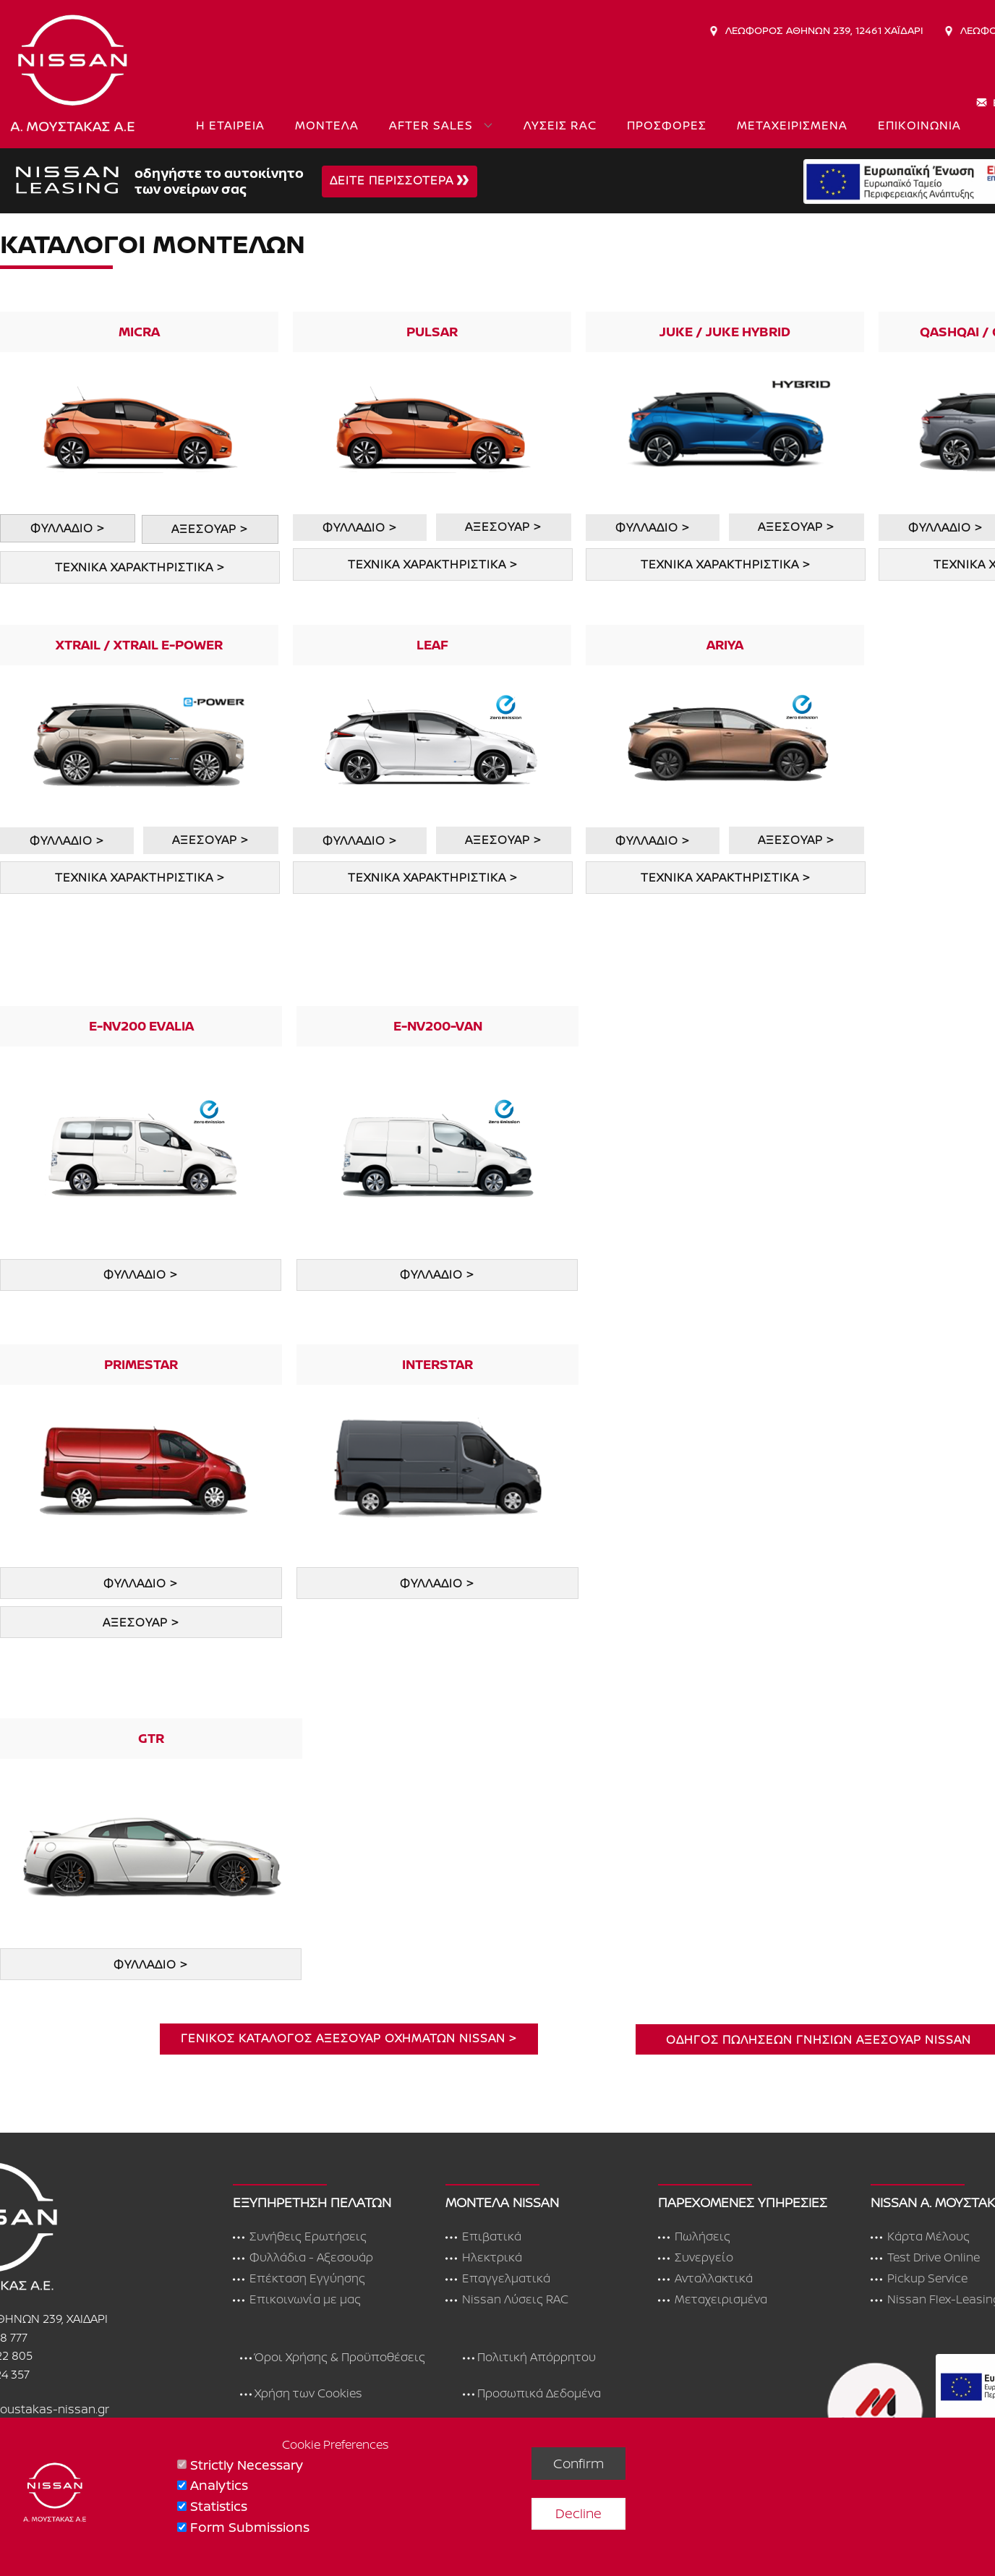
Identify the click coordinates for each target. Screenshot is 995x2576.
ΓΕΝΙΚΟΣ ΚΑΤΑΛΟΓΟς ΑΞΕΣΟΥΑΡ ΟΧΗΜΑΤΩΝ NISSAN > (348, 2038)
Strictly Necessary (246, 2464)
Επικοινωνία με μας (297, 2299)
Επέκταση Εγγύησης (299, 2278)
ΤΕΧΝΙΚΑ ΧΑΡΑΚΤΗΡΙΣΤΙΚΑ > (139, 567)
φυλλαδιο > (437, 1583)
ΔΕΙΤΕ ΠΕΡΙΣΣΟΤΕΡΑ (399, 180)
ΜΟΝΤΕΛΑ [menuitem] (327, 125)
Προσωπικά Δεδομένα (532, 2393)
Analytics (219, 2485)
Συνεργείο (695, 2257)
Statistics (218, 2506)
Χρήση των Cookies (301, 2393)
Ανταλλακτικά (705, 2278)
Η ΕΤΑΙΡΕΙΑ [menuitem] (230, 125)
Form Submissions (249, 2527)
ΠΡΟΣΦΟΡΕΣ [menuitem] (666, 125)
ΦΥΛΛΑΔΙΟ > (67, 528)
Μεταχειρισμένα (712, 2299)
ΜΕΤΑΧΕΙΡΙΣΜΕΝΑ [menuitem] (792, 125)
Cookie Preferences (335, 2444)
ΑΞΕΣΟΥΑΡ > (209, 529)
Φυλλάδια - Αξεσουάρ (303, 2257)
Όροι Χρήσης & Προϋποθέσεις (332, 2357)
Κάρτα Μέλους (920, 2237)
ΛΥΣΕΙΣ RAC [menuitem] (560, 125)
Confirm (578, 2463)
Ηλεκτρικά (483, 2257)
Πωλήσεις (694, 2237)
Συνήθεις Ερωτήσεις (300, 2237)
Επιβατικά (483, 2237)
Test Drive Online (925, 2257)
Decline (578, 2513)
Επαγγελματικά (497, 2278)
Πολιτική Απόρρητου (529, 2357)
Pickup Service (919, 2278)
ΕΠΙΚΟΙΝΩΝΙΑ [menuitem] (919, 125)
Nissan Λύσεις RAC (506, 2299)
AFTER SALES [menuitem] (431, 125)
